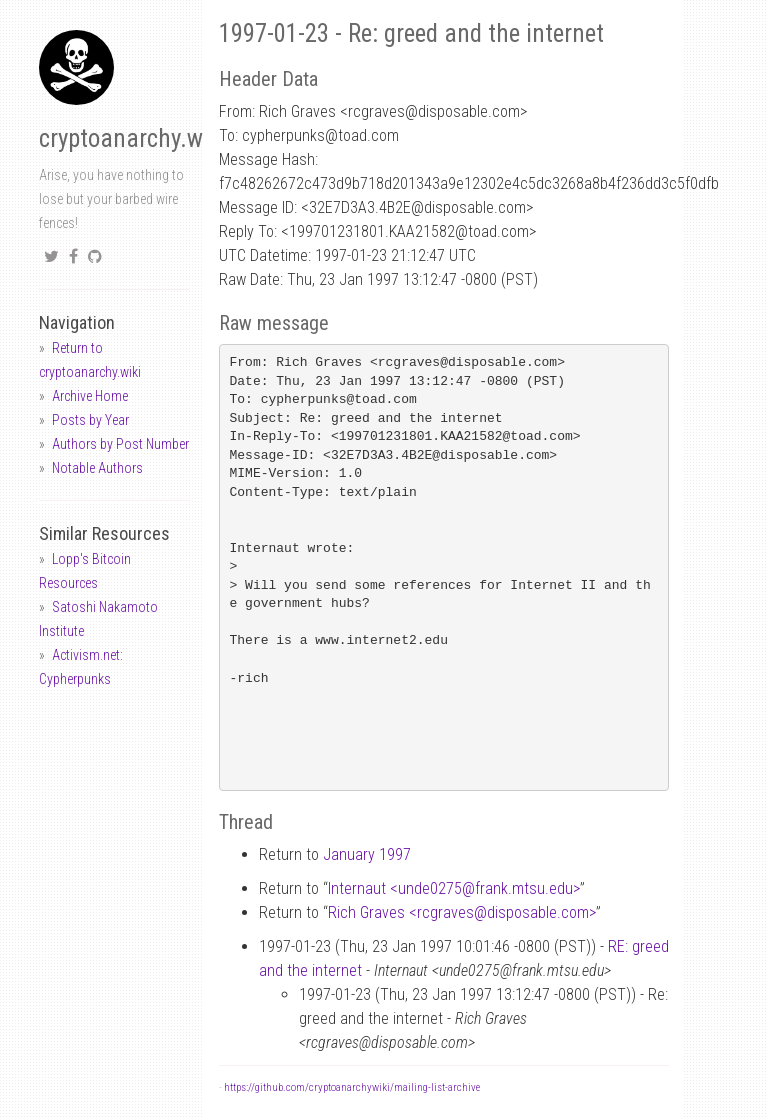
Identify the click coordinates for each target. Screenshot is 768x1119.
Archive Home (90, 396)
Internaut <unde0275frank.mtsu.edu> (454, 888)
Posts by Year (90, 420)
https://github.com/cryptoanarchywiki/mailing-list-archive (352, 1087)
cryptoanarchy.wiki (133, 138)
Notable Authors (97, 468)
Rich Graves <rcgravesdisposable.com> (462, 912)
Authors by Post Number (120, 444)
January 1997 (367, 854)
